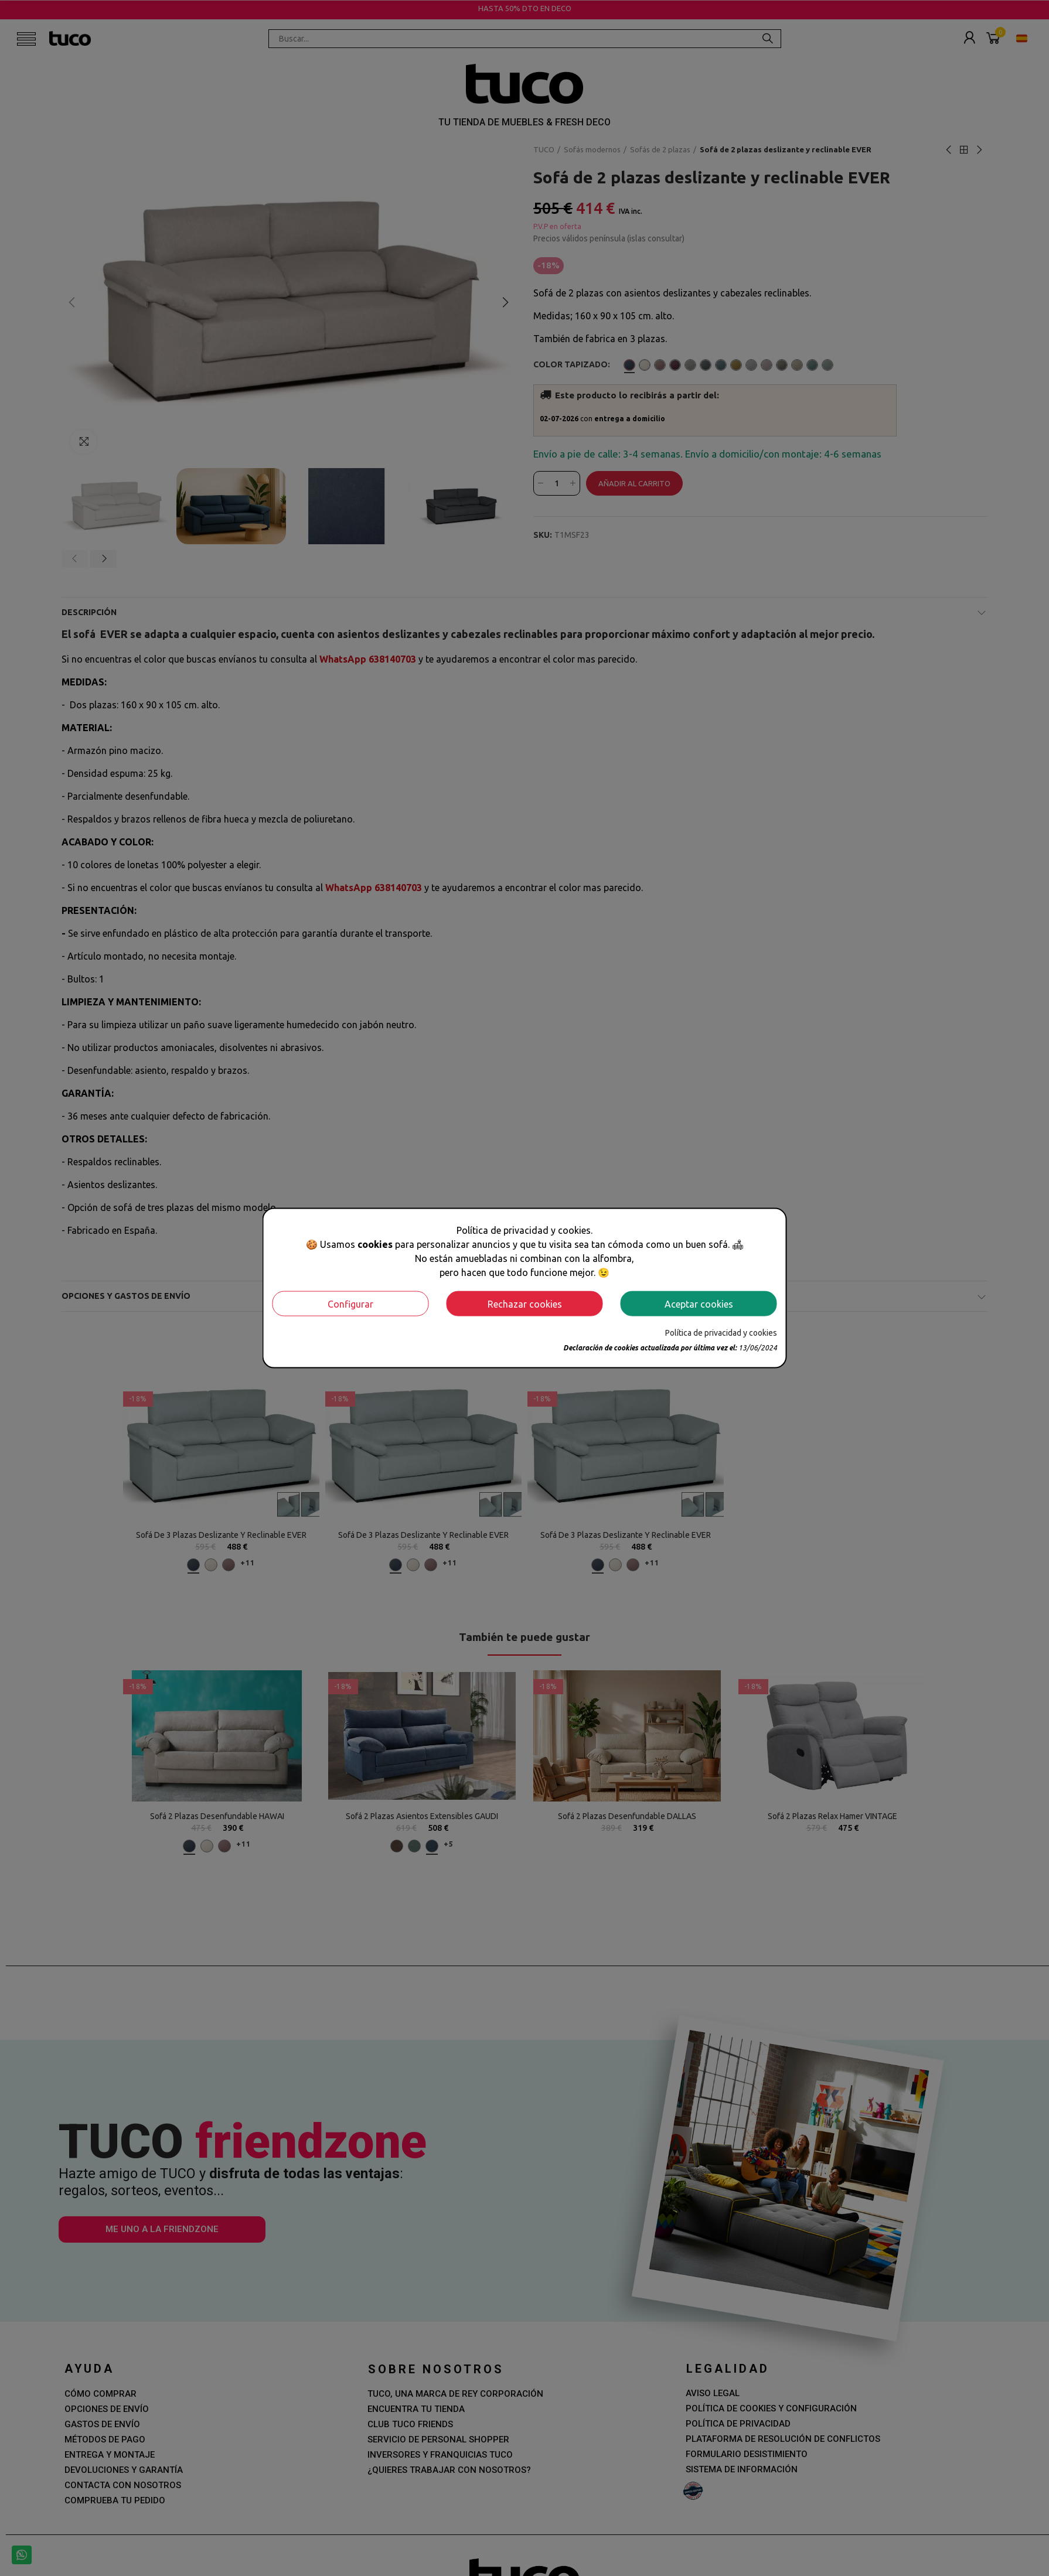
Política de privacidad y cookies (721, 1333)
